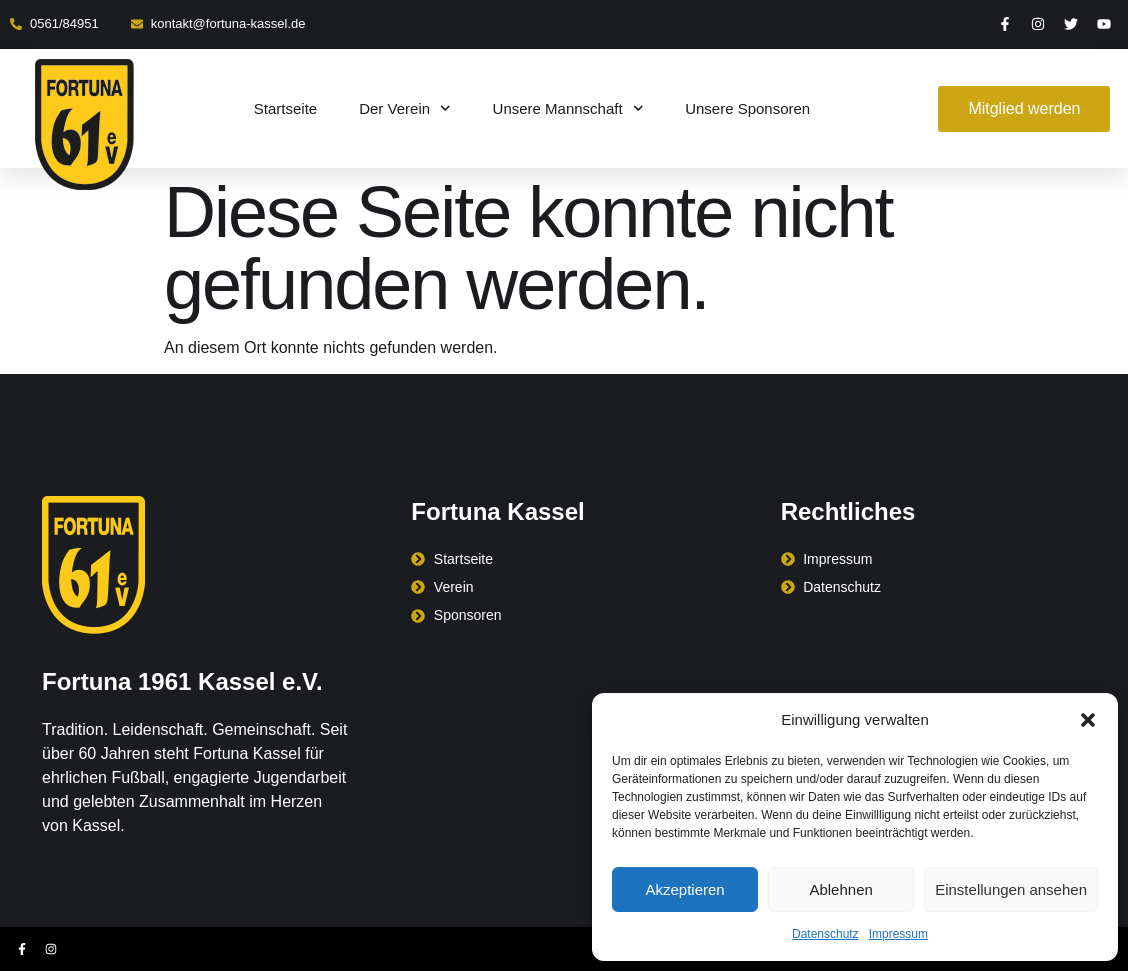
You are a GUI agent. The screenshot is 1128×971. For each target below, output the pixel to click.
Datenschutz (825, 934)
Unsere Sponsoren (747, 108)
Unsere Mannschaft (568, 108)
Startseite (285, 108)
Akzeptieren (684, 889)
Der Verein (404, 108)
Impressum (898, 934)
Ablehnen (840, 889)
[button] (1088, 720)
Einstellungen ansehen (1011, 889)
